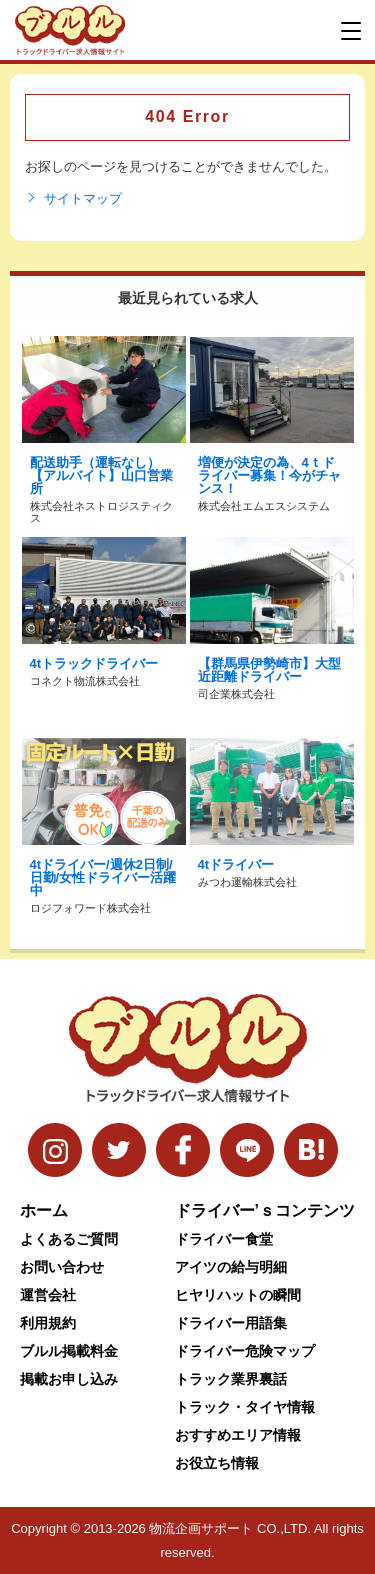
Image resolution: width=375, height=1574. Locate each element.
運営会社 (48, 1295)
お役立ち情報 (217, 1463)
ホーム (44, 1210)
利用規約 (48, 1323)
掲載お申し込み (69, 1379)
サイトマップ (73, 199)
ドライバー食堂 (224, 1239)
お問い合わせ (62, 1267)
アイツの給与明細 (231, 1267)
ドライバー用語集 (231, 1323)
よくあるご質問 (69, 1239)
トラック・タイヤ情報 (245, 1407)
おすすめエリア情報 (238, 1435)
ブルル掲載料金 (69, 1351)
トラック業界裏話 (231, 1379)
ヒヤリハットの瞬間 (238, 1295)
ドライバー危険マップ (245, 1351)
